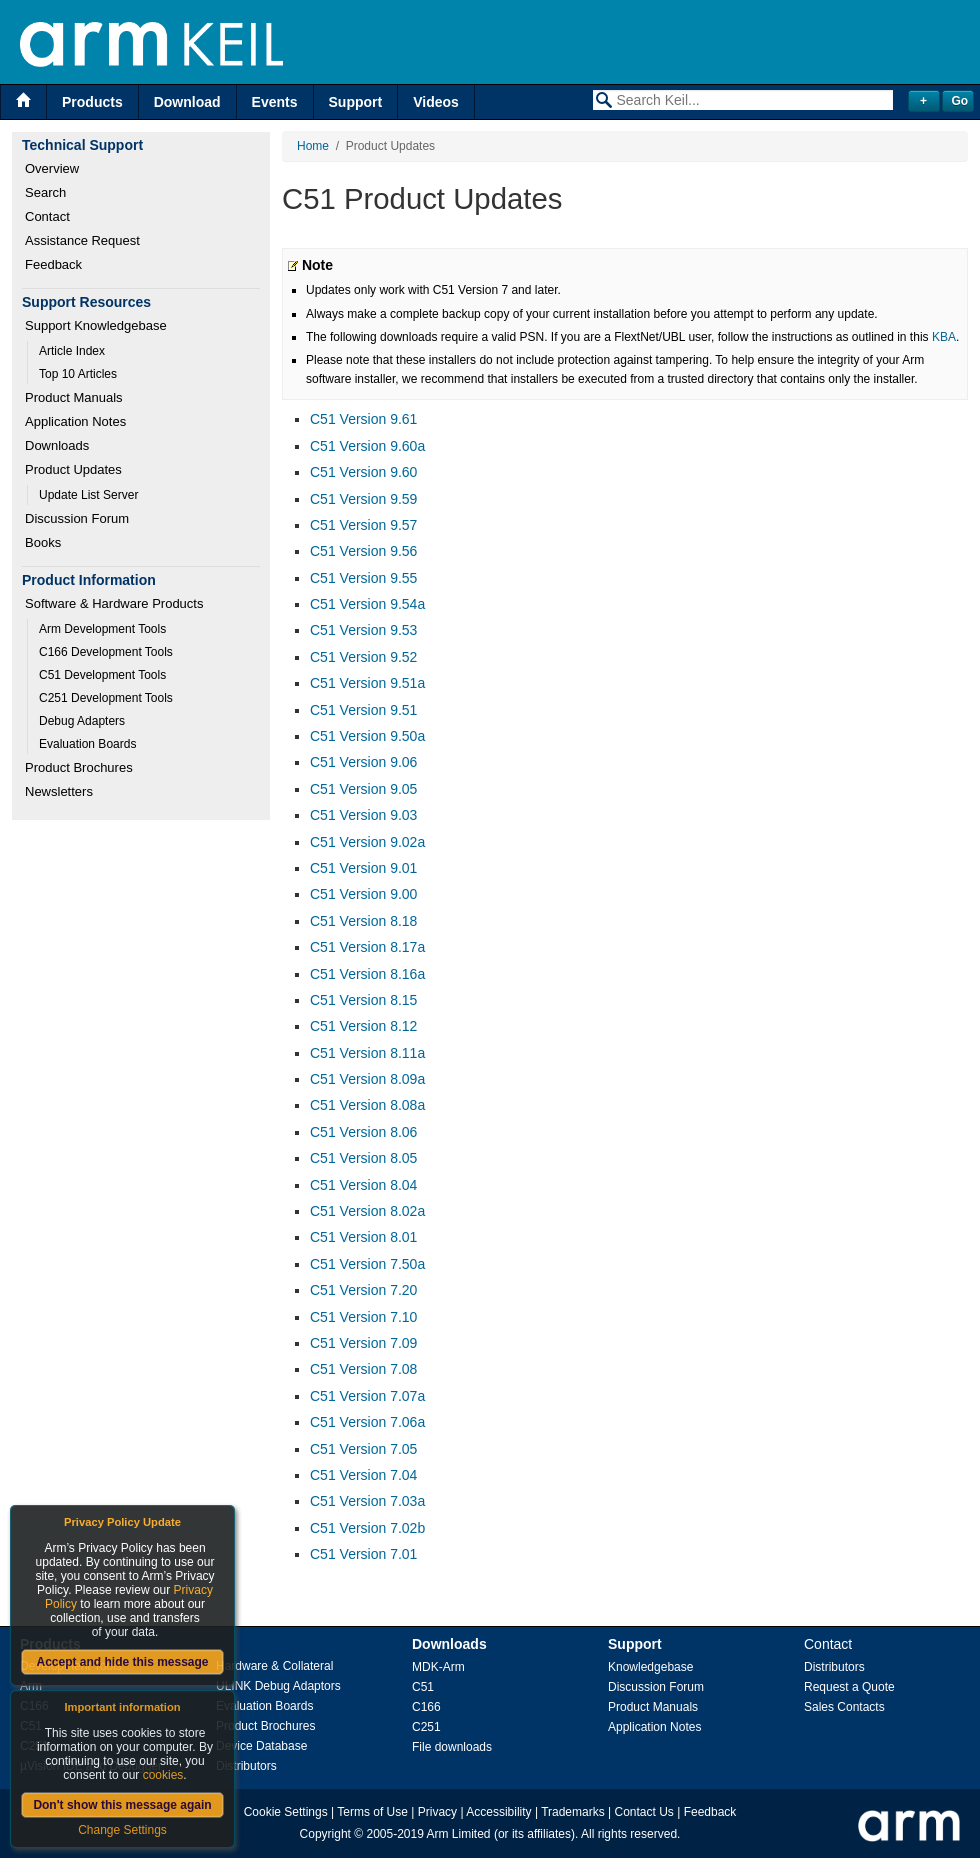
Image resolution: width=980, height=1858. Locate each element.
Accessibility (498, 1812)
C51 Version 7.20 (363, 1290)
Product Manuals (74, 397)
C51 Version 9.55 (363, 578)
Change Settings (122, 1830)
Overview (52, 168)
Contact (47, 216)
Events (275, 102)
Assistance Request (82, 240)
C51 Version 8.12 (363, 1026)
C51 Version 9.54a (367, 604)
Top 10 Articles (78, 374)
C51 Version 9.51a (367, 683)
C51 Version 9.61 (363, 419)
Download (187, 102)
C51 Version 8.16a (367, 974)
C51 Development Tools (102, 675)
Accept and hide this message (122, 1662)
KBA (944, 337)
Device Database (261, 1746)
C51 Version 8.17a (367, 947)
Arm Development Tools (102, 629)
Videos (436, 102)
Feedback (53, 264)
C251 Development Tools (106, 698)
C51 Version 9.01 (363, 868)
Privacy (437, 1812)
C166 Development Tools (106, 652)
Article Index (72, 351)
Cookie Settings (286, 1812)
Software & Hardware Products (114, 603)
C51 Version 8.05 (363, 1158)
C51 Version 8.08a (367, 1105)
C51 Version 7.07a (367, 1396)
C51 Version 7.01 (363, 1554)
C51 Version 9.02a (367, 842)
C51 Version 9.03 (363, 815)
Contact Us (644, 1812)
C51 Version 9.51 (363, 710)
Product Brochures (79, 767)
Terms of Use (372, 1812)
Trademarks (573, 1812)
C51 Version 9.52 (363, 657)
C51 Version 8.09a (367, 1079)
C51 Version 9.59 (363, 499)
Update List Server (88, 495)
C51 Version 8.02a (367, 1211)
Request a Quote (849, 1687)
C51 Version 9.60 (363, 472)
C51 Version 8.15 (363, 1000)
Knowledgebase (650, 1667)
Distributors (246, 1766)
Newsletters (59, 791)
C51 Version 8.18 (363, 921)
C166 (426, 1707)
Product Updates (73, 469)
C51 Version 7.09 (363, 1343)
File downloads (452, 1747)
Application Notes (75, 421)
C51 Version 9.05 (363, 789)
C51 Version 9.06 (363, 762)
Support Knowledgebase (96, 325)
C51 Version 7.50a (367, 1264)
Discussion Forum (77, 518)
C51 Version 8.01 (363, 1237)
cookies (163, 1775)
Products (92, 102)
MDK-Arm (438, 1667)
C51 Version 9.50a (367, 736)
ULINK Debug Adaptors (278, 1686)
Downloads (57, 445)
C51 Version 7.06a (367, 1422)
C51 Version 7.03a (367, 1501)
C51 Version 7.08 (363, 1369)
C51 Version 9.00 (363, 894)
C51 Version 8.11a (367, 1053)
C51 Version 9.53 (363, 630)
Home (313, 146)
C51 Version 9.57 (363, 525)
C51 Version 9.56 (363, 551)
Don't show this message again (122, 1805)
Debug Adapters (82, 721)
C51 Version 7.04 (363, 1475)
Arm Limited (459, 1834)
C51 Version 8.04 (363, 1185)
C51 (423, 1687)
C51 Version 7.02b (367, 1528)
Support (356, 102)
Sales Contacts (844, 1707)
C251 (426, 1727)
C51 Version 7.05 (363, 1449)
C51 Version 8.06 (363, 1132)
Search (45, 192)
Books (43, 542)
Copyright (325, 1834)
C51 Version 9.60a (367, 446)
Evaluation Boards (87, 744)
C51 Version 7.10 (363, 1317)
